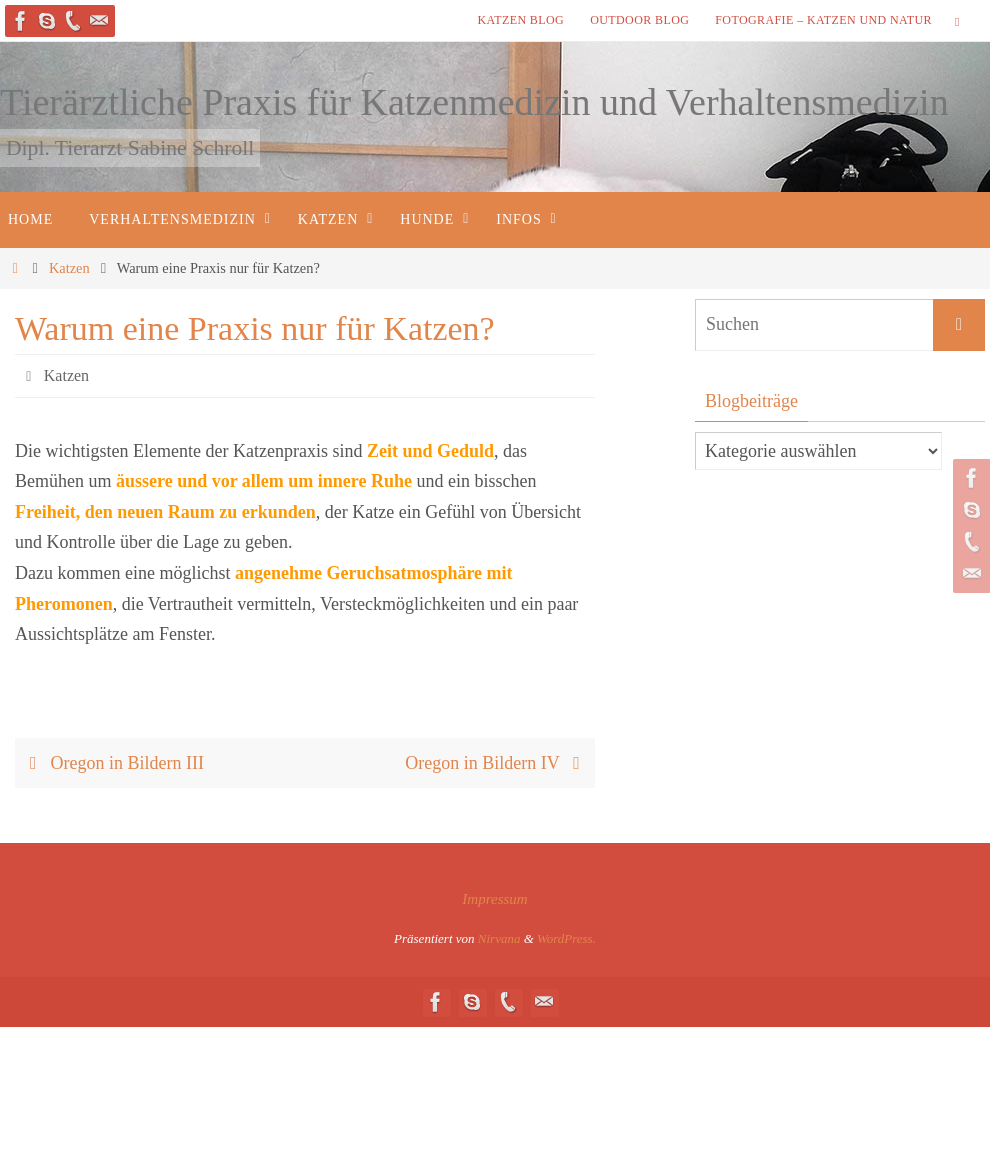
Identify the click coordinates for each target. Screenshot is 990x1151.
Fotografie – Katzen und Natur (823, 20)
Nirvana (499, 938)
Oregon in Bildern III (112, 763)
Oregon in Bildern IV (497, 763)
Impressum (494, 899)
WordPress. (566, 938)
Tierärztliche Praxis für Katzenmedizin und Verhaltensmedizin (474, 102)
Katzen (69, 268)
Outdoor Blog (639, 20)
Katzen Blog (520, 20)
